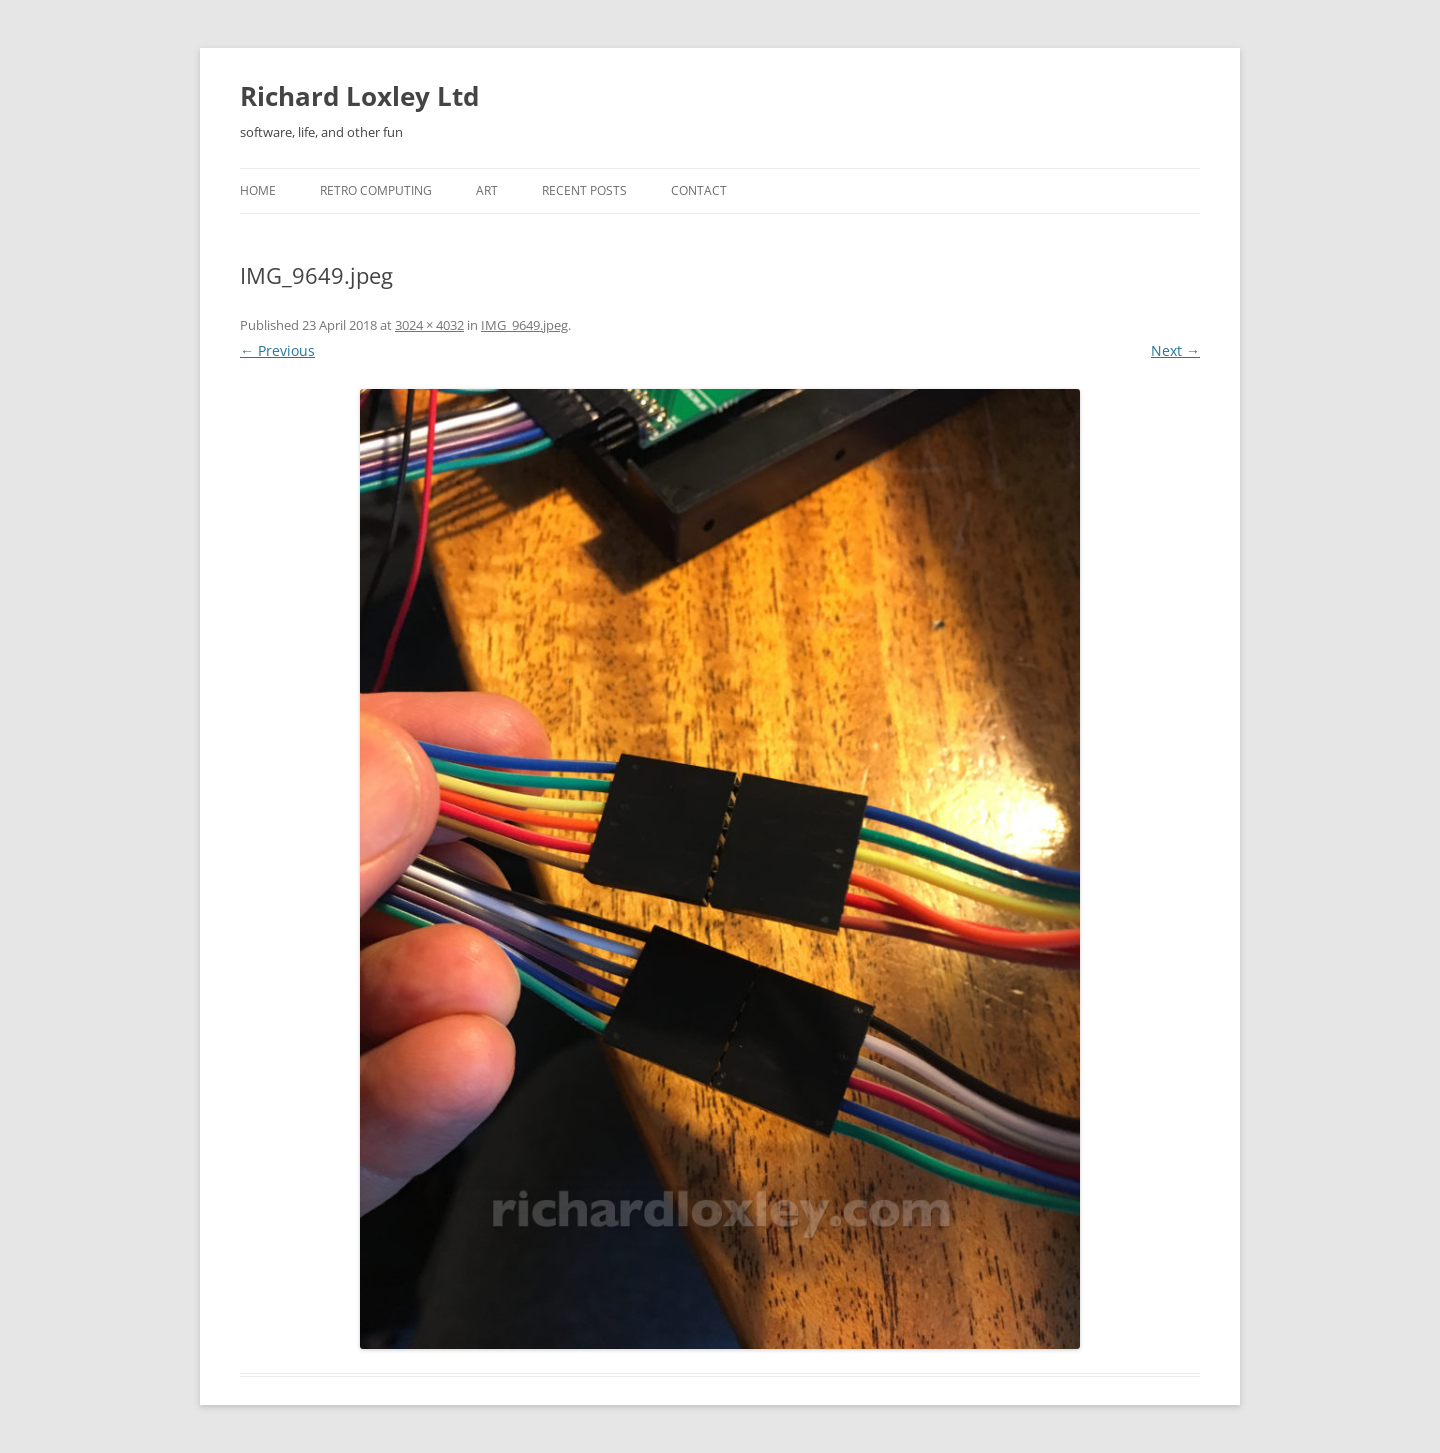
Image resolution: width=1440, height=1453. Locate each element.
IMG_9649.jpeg (524, 325)
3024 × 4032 (429, 325)
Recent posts (584, 190)
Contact (699, 190)
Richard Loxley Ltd (359, 96)
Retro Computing (376, 190)
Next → (1175, 350)
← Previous (277, 350)
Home (258, 190)
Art (487, 190)
